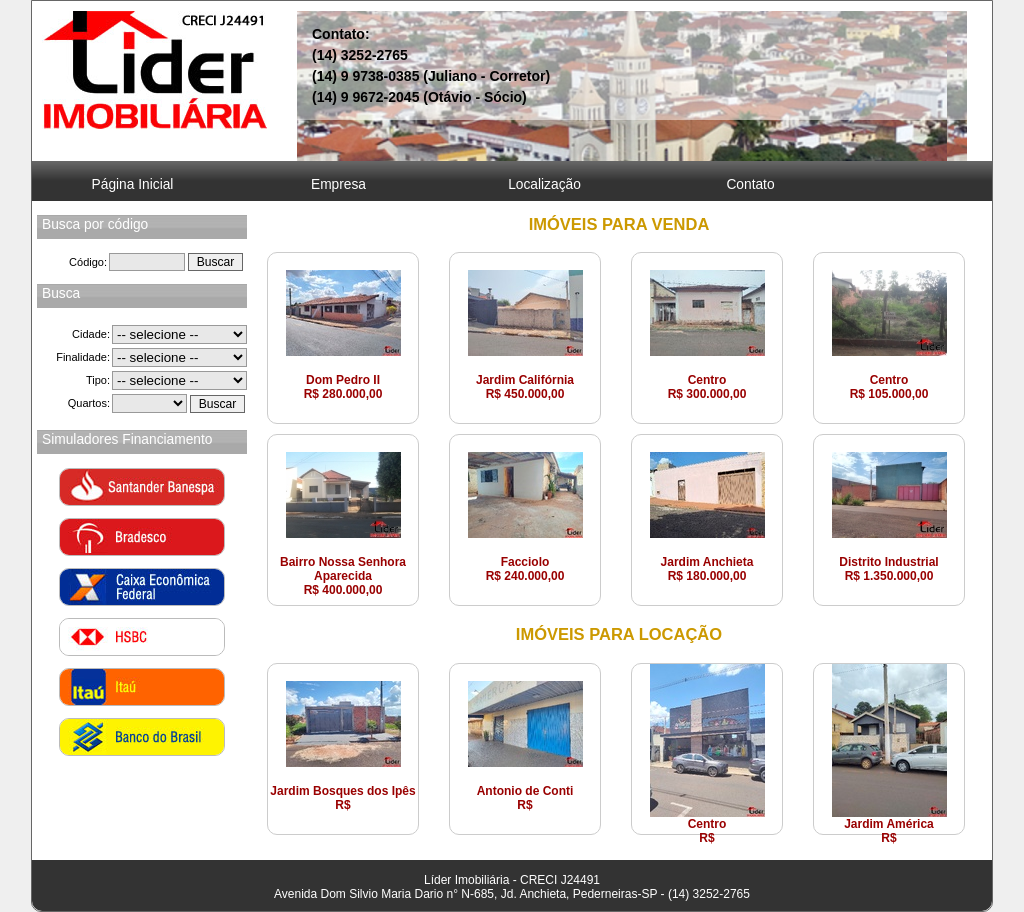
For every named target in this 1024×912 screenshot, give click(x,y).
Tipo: (98, 380)
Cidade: (91, 334)
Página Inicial (133, 184)
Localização (544, 184)
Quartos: (89, 403)
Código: (88, 262)
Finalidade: (83, 357)
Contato (750, 184)
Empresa (338, 184)
